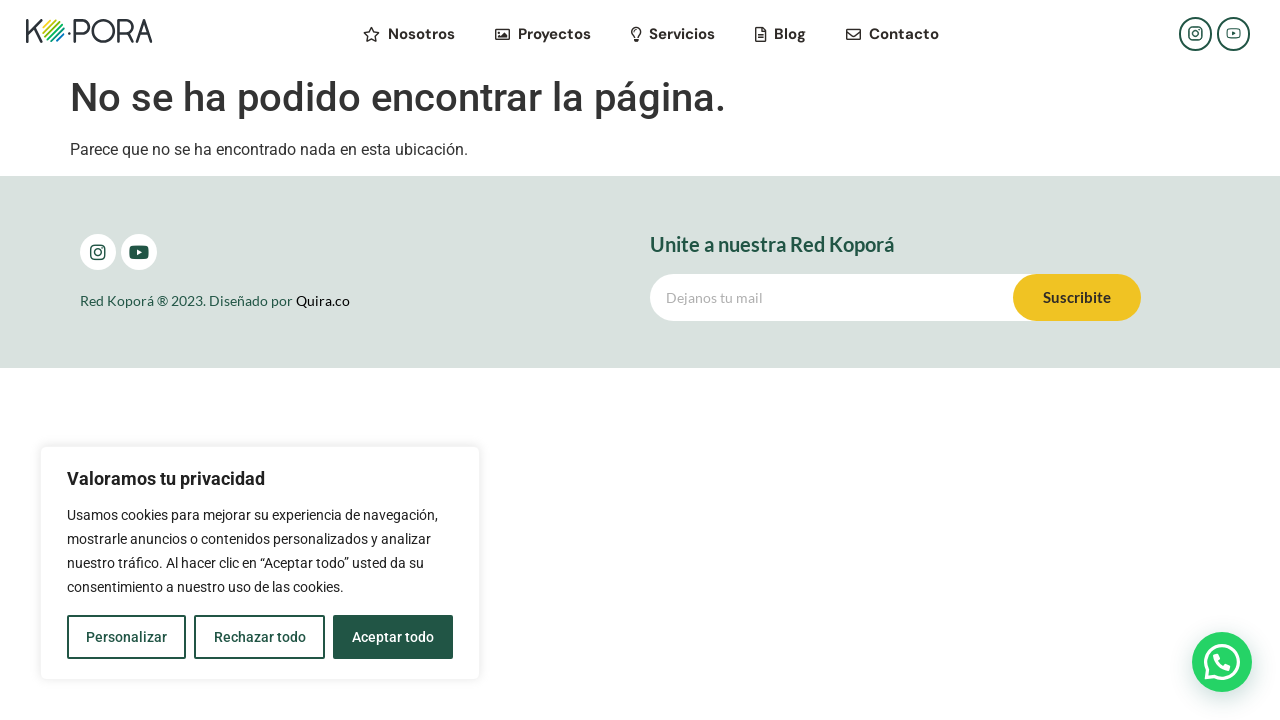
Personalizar (126, 637)
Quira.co (323, 300)
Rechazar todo (259, 637)
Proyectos (543, 34)
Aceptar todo (393, 637)
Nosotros (409, 34)
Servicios (673, 34)
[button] (1222, 662)
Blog (780, 34)
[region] (260, 563)
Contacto (892, 34)
